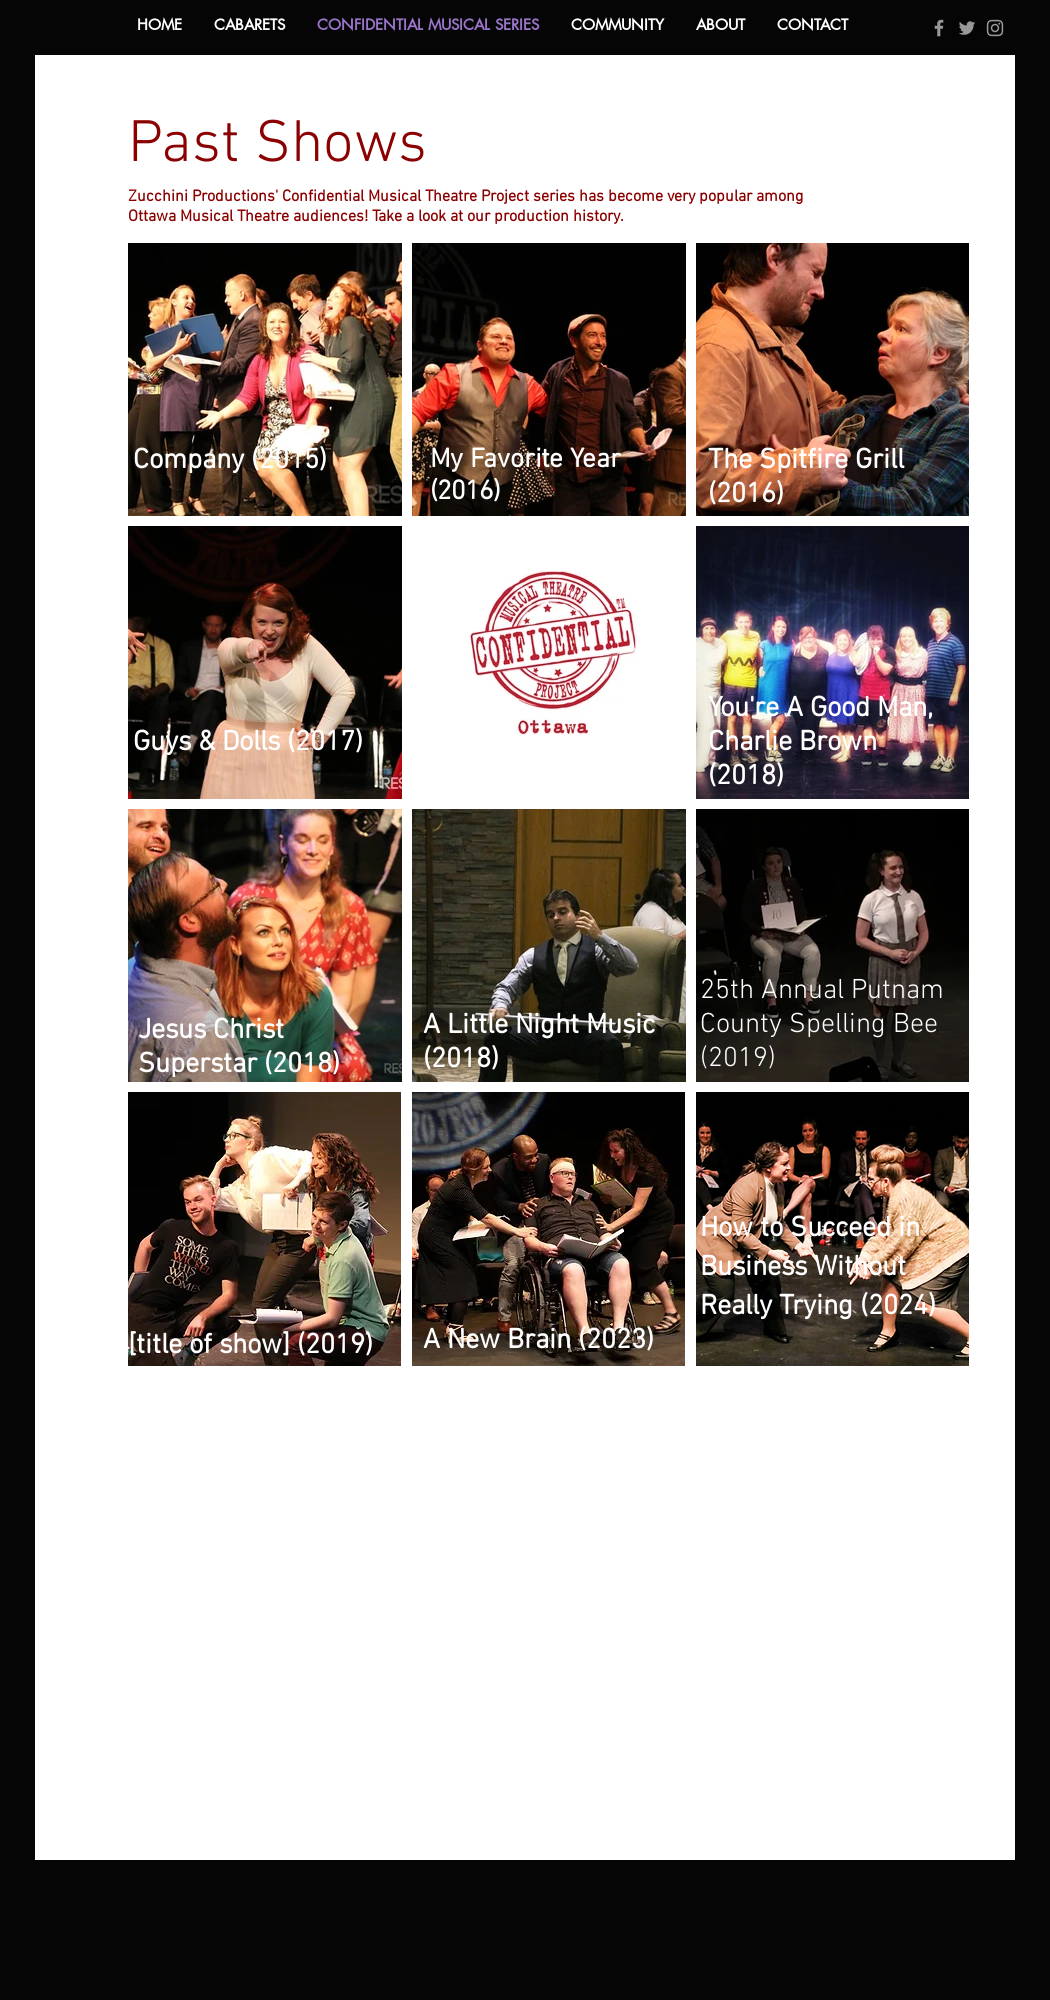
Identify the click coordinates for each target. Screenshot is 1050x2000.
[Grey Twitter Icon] (967, 28)
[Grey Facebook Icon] (939, 28)
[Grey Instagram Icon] (995, 28)
